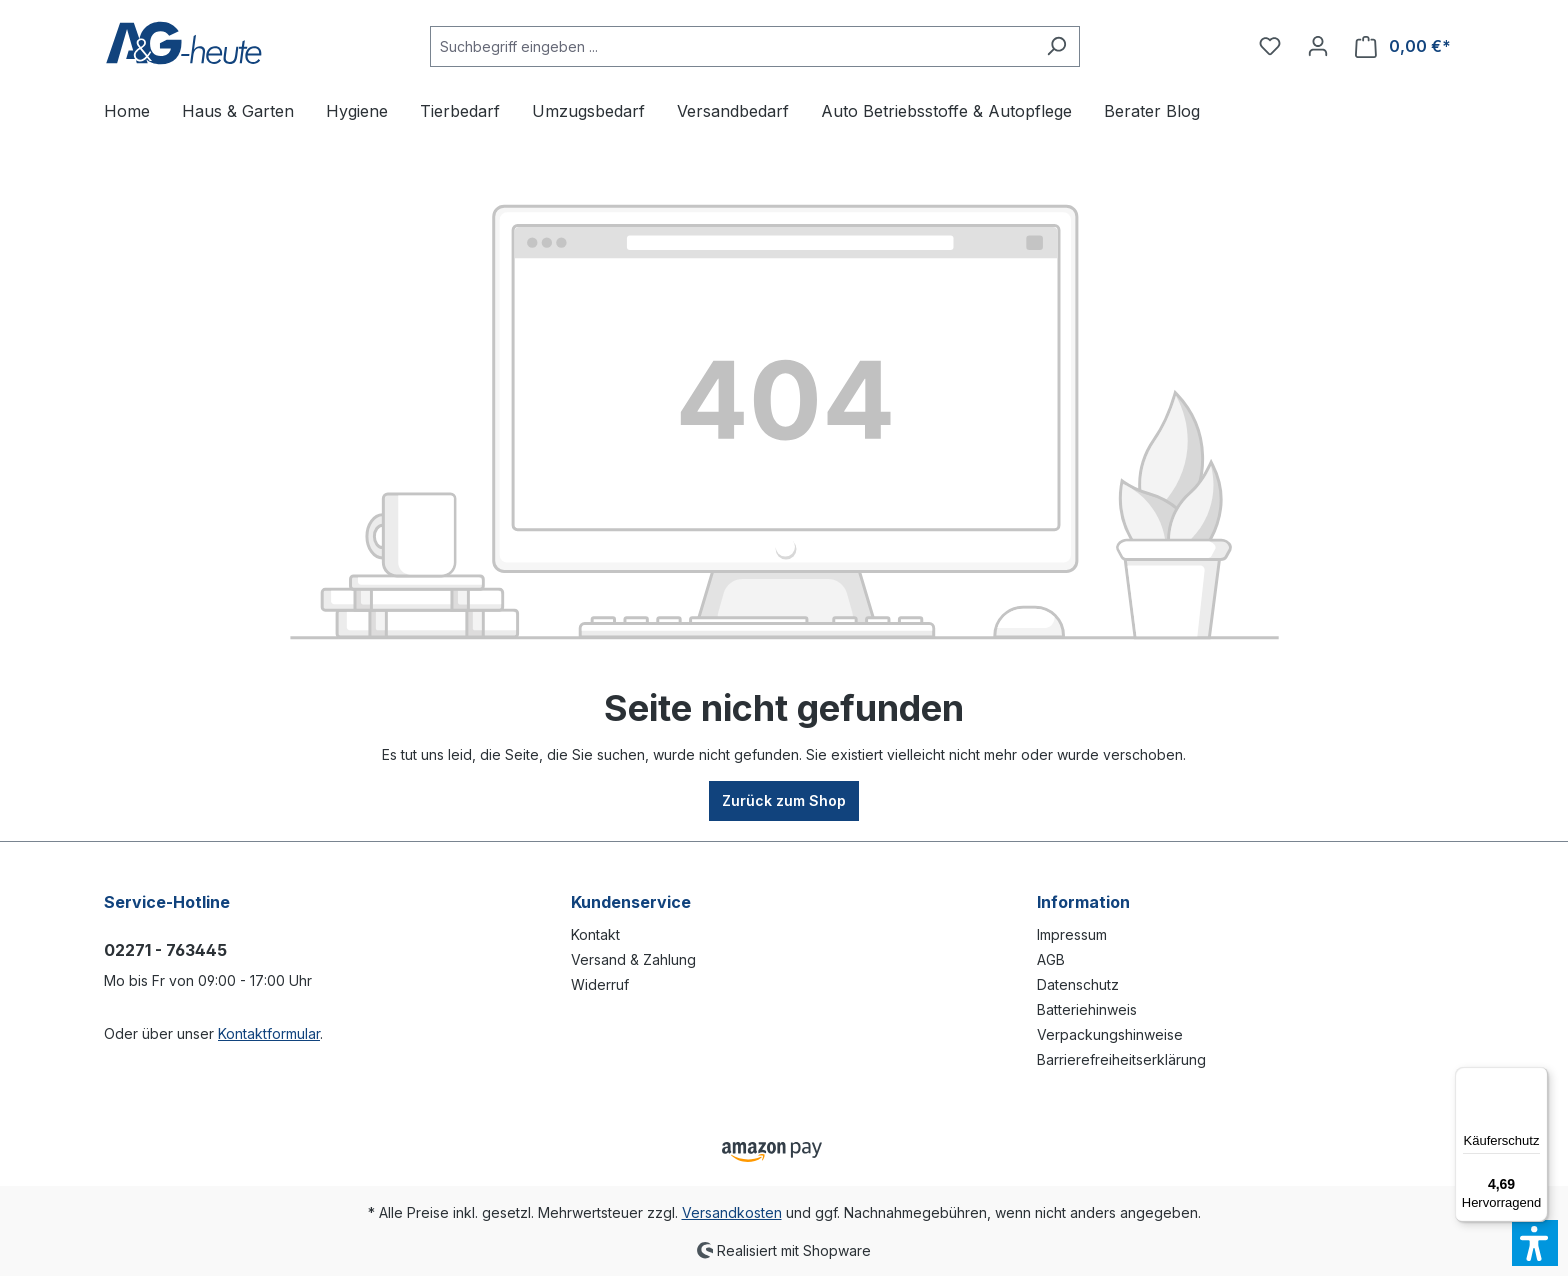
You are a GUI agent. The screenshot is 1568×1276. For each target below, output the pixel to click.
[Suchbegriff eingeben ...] (732, 46)
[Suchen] (1056, 46)
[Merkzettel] (1270, 46)
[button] (1535, 1243)
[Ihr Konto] (1318, 46)
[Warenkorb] (1403, 46)
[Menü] (1536, 1079)
